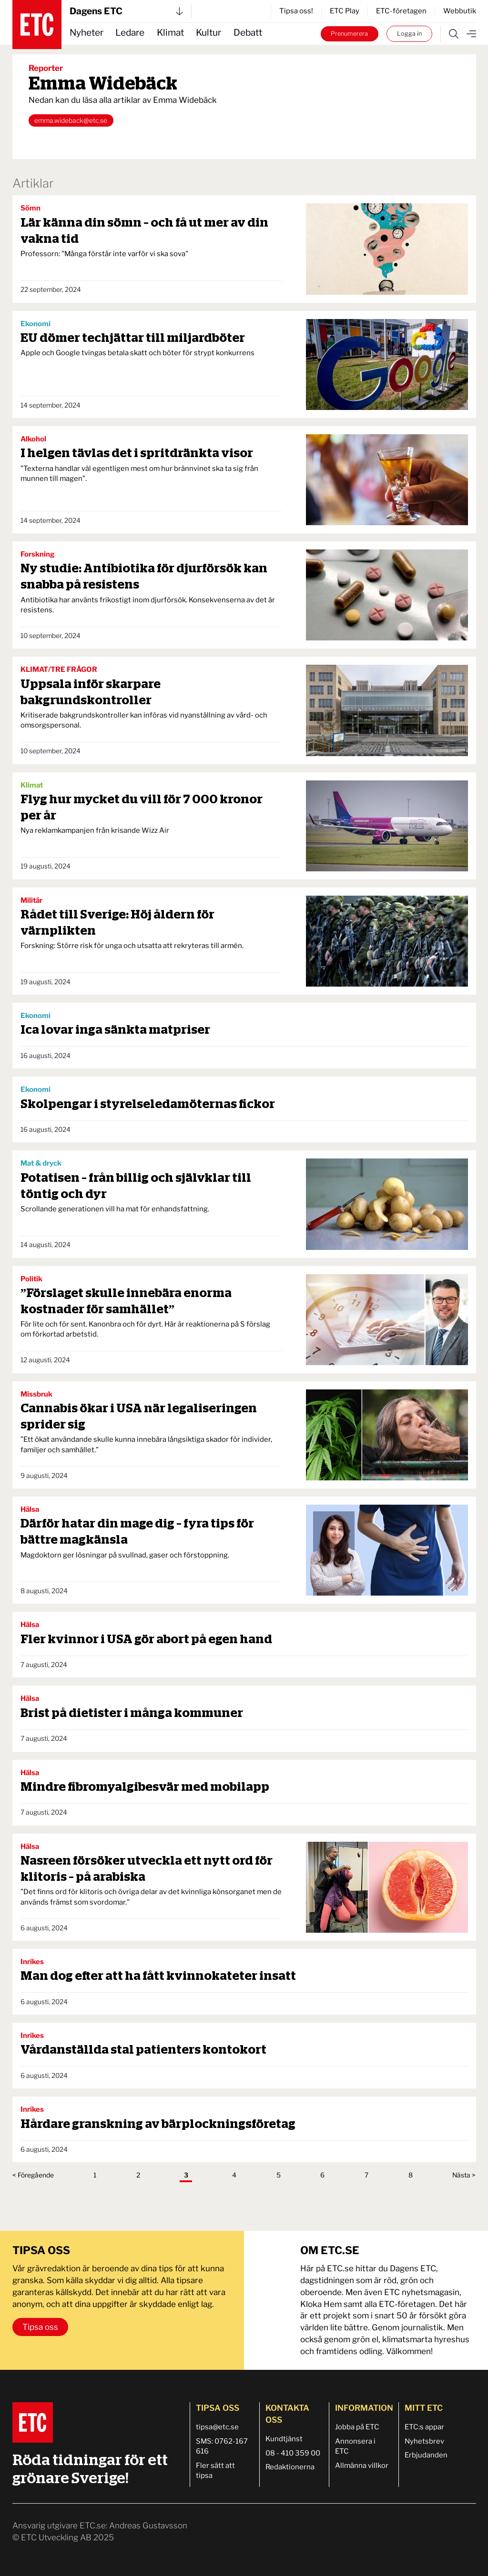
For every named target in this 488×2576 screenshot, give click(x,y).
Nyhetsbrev (424, 2441)
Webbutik (459, 11)
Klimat (170, 32)
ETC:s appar (424, 2427)
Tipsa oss (40, 2327)
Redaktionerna (290, 2467)
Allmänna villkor (361, 2465)
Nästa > (464, 2175)
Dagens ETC (126, 11)
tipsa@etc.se (217, 2427)
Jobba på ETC (357, 2427)
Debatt (248, 32)
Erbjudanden (426, 2455)
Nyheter (86, 32)
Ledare (129, 32)
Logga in (409, 33)
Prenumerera (349, 33)
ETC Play (344, 11)
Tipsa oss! (296, 11)
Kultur (208, 32)
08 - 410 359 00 (292, 2453)
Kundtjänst (284, 2439)
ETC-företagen (401, 11)
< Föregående (33, 2175)
